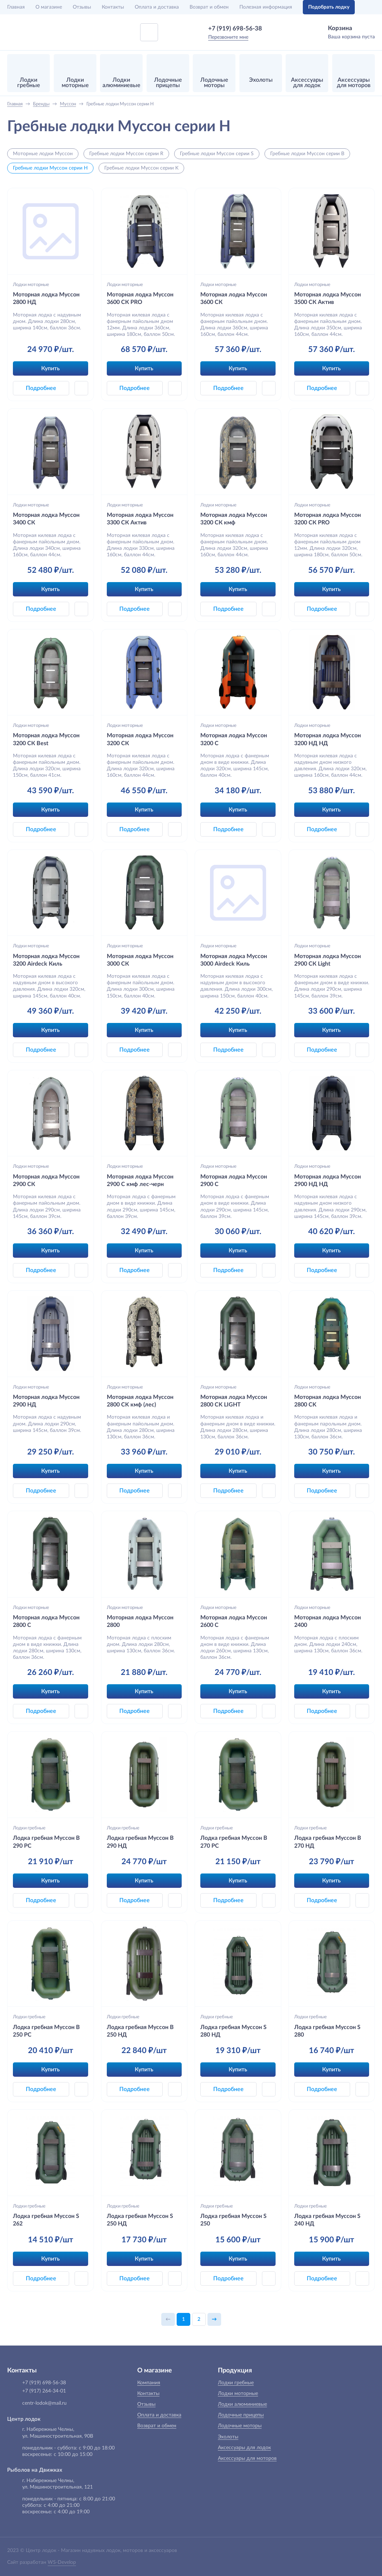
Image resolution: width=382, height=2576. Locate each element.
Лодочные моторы (240, 2425)
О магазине (48, 7)
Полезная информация (265, 7)
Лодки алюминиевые (242, 2404)
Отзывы (82, 7)
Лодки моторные (31, 284)
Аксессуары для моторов (247, 2458)
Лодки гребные (29, 1828)
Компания (148, 2382)
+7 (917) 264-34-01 (44, 2391)
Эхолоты (228, 2436)
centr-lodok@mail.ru (44, 2403)
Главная (16, 7)
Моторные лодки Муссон (43, 153)
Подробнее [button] (41, 388)
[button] (81, 388)
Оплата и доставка (157, 7)
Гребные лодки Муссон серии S (217, 153)
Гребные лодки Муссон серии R (126, 153)
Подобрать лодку (328, 7)
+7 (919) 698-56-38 (235, 28)
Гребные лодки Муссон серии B (307, 153)
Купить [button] (50, 368)
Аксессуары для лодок (244, 2447)
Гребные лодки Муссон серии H (50, 168)
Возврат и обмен (209, 7)
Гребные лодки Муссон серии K (141, 168)
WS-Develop (62, 2562)
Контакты (113, 7)
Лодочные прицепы (241, 2415)
